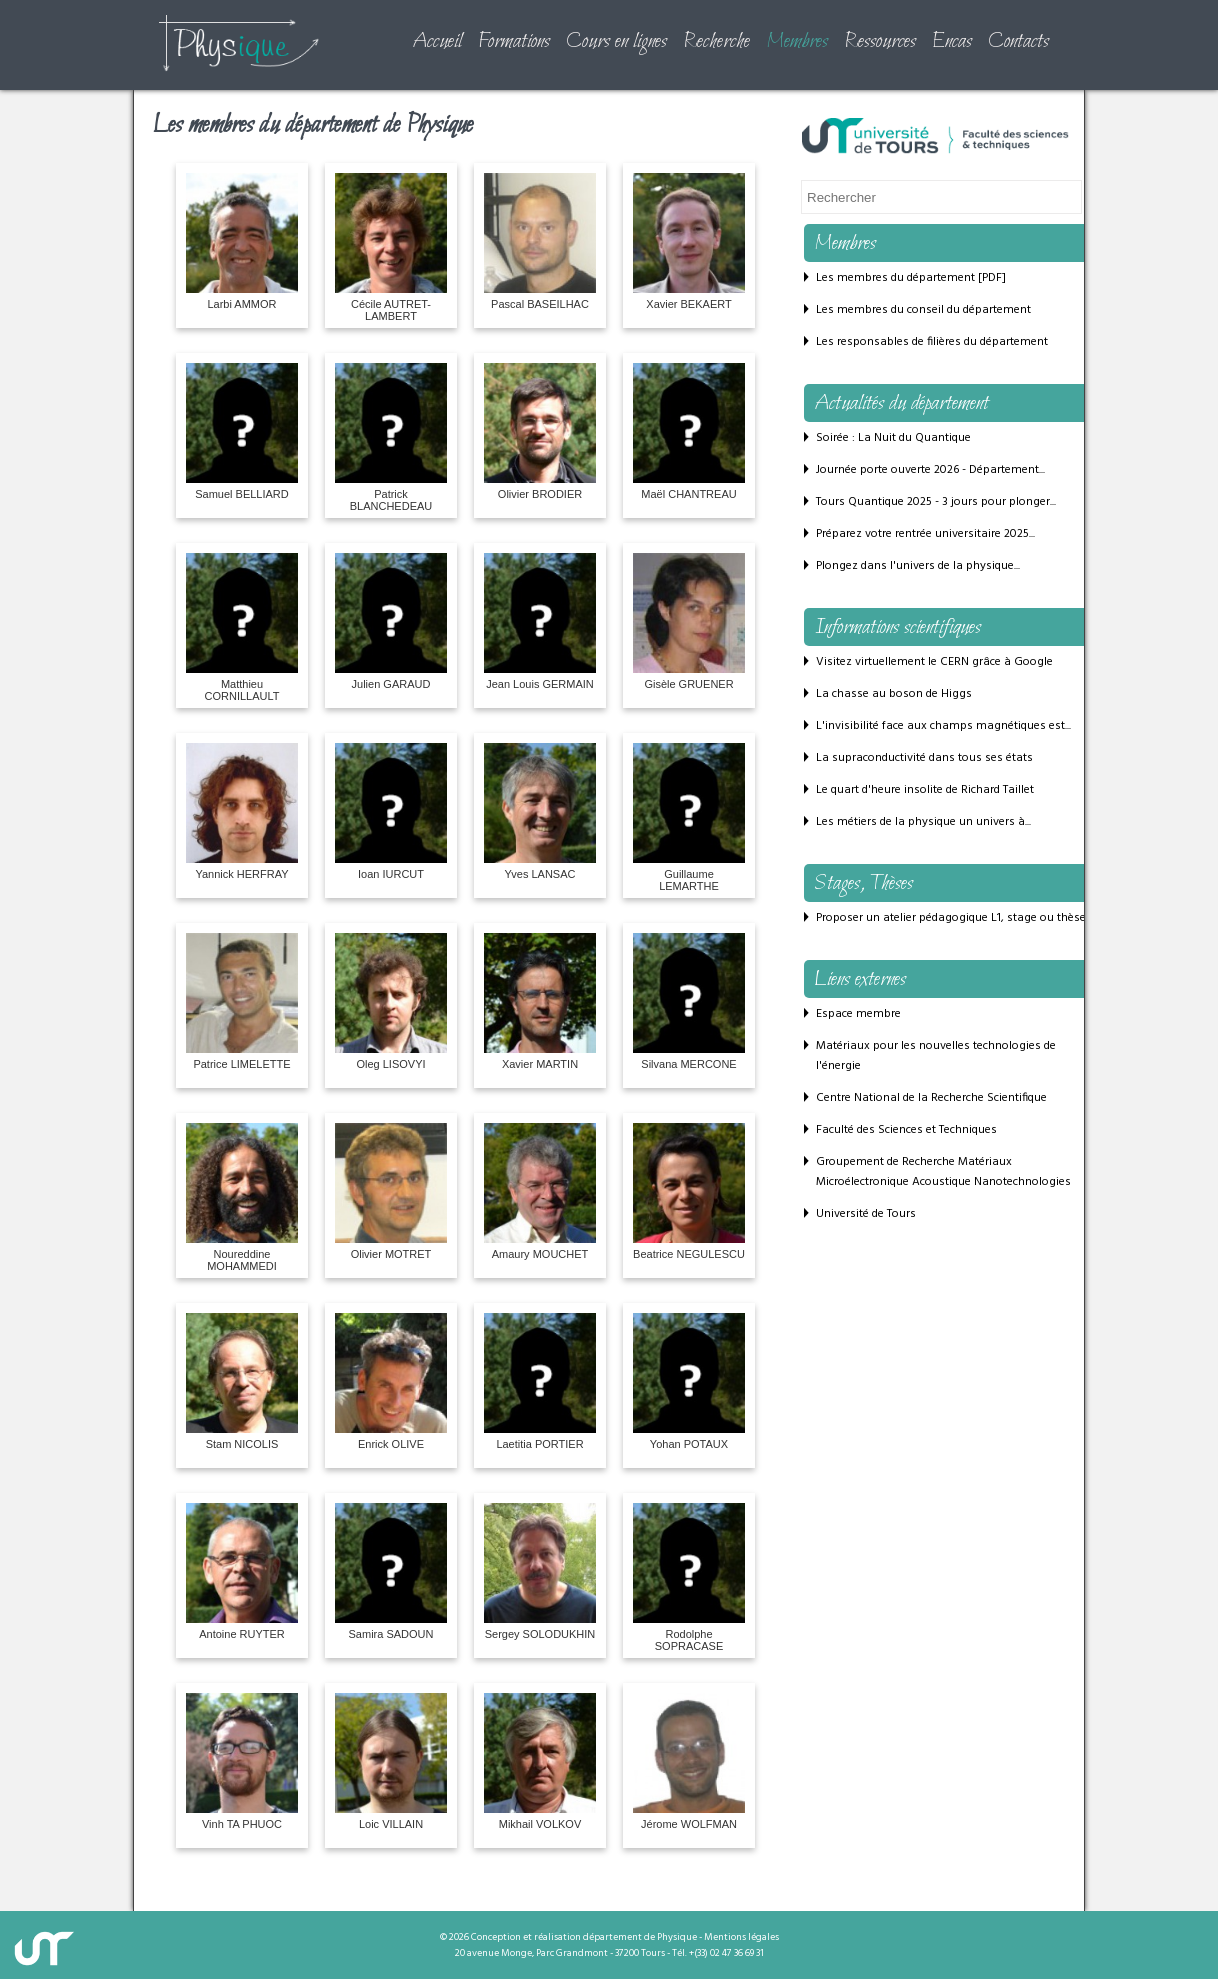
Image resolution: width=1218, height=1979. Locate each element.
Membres (797, 42)
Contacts (1018, 42)
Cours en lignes (616, 42)
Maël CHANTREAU (689, 431)
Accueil (437, 42)
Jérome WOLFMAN (689, 1761)
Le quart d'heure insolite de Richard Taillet (925, 790)
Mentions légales (741, 1937)
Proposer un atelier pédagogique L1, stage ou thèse (951, 918)
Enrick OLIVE (391, 1381)
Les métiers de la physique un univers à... (923, 822)
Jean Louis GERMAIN (540, 621)
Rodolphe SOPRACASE (689, 1577)
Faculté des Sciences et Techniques (906, 1130)
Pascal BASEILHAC (540, 241)
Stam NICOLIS (242, 1381)
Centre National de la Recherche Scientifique (931, 1098)
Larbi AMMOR (242, 241)
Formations (514, 42)
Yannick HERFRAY (242, 811)
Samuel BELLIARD (242, 431)
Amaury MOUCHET (540, 1191)
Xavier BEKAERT (689, 241)
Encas (952, 42)
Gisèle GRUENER (689, 621)
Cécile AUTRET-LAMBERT (391, 247)
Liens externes (860, 980)
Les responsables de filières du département (932, 342)
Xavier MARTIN (540, 1001)
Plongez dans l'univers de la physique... (918, 566)
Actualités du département (901, 404)
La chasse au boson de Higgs (894, 694)
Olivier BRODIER (540, 431)
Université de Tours (866, 1214)
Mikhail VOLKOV (540, 1761)
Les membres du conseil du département (923, 310)
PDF (992, 278)
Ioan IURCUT (391, 811)
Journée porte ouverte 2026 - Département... (930, 470)
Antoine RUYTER (242, 1571)
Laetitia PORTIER (540, 1381)
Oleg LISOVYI (391, 1001)
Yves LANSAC (540, 811)
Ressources (880, 42)
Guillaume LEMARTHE (689, 817)
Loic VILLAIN (391, 1761)
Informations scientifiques (897, 628)
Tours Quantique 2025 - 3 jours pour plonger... (936, 502)
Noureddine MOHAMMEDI (242, 1197)
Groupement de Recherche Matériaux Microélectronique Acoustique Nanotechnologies (943, 1172)
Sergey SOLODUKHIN (540, 1571)
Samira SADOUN (391, 1571)
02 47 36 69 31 (737, 1953)
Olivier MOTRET (391, 1191)
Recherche (716, 42)
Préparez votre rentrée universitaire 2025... (925, 534)
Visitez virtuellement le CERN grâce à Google (934, 662)
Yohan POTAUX (689, 1381)
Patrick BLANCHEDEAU (391, 437)
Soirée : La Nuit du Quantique (893, 438)
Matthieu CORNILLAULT (242, 627)
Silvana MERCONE (689, 1001)
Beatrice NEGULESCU (689, 1191)
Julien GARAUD (391, 621)
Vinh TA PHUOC (242, 1761)
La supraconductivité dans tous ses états (924, 758)
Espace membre (858, 1014)
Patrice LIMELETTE (242, 1001)
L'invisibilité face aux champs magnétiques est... (943, 726)
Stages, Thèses (863, 884)
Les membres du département (895, 278)
